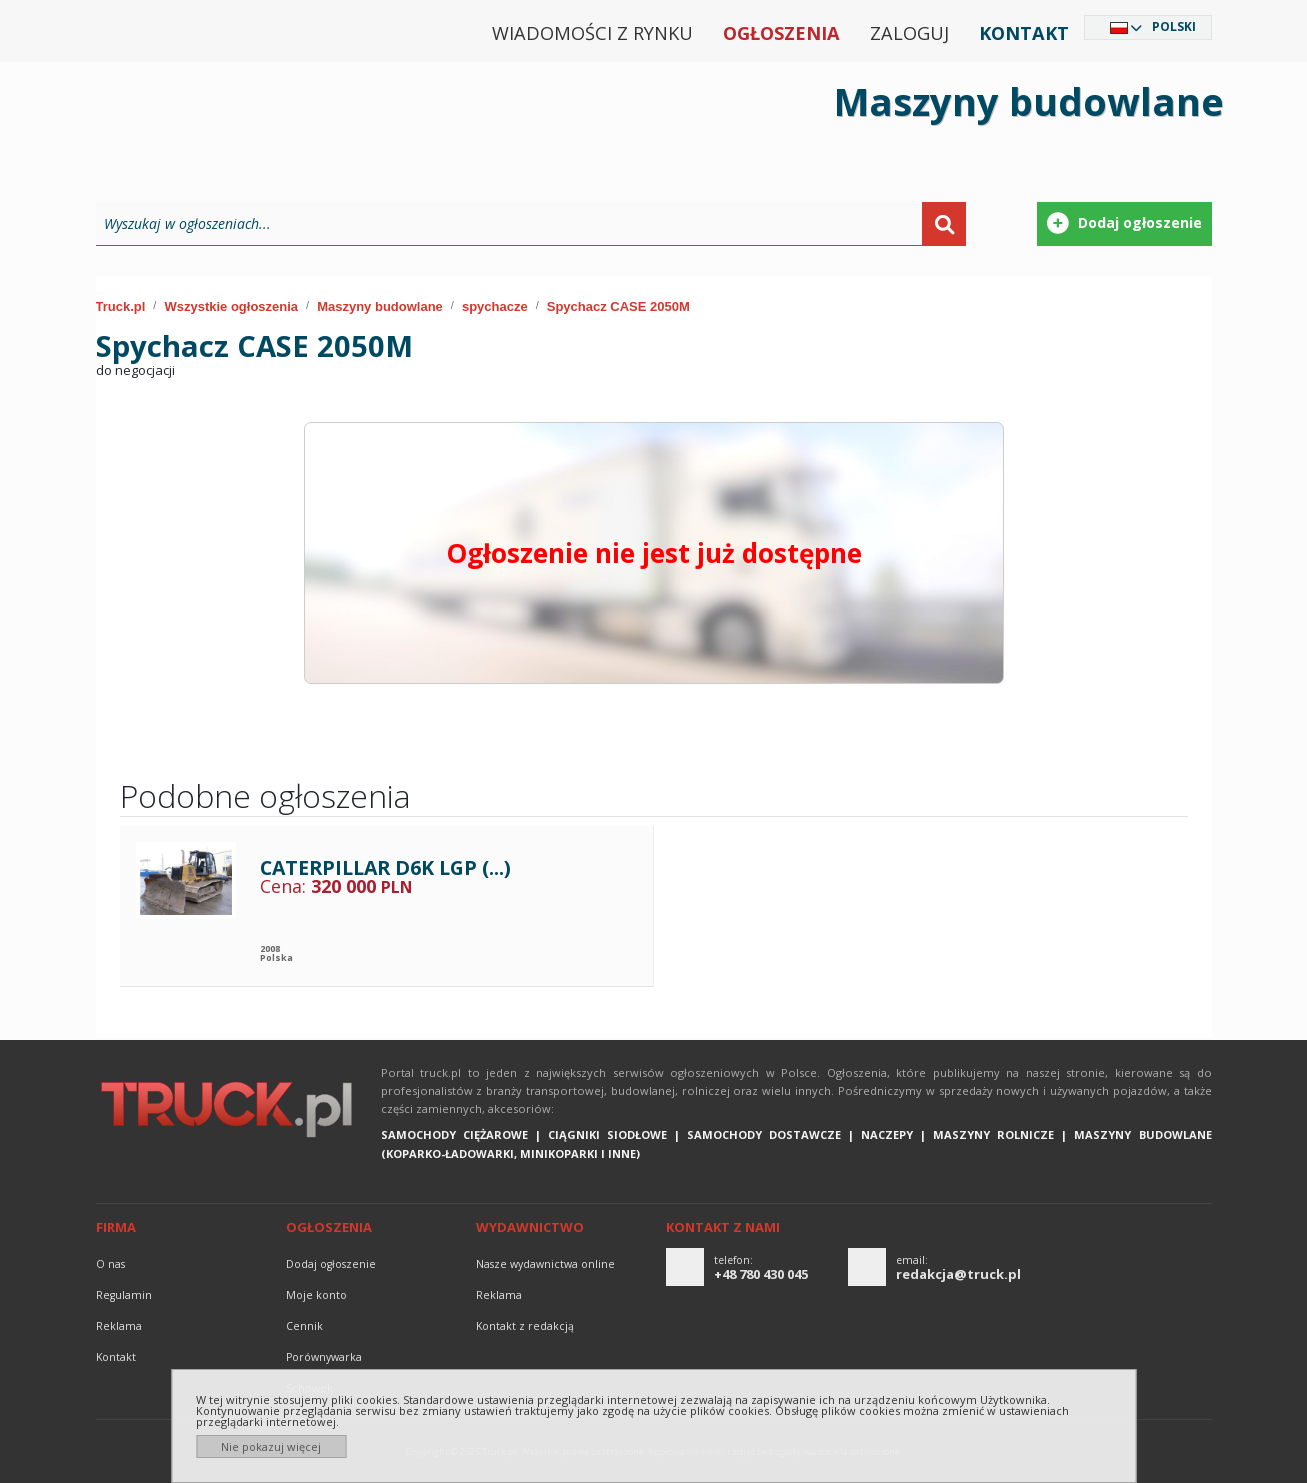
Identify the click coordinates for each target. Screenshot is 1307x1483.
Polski (1174, 26)
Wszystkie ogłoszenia (231, 306)
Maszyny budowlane (380, 306)
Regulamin (124, 1295)
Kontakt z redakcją (525, 1326)
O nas (110, 1264)
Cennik (304, 1326)
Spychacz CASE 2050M (618, 306)
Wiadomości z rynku (592, 33)
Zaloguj (909, 33)
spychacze (495, 306)
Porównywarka (324, 1357)
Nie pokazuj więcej (271, 1446)
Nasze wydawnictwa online (545, 1264)
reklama (119, 1326)
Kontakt (1024, 33)
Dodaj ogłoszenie (331, 1264)
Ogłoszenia (781, 33)
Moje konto (316, 1295)
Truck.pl (121, 306)
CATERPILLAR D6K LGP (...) (385, 867)
